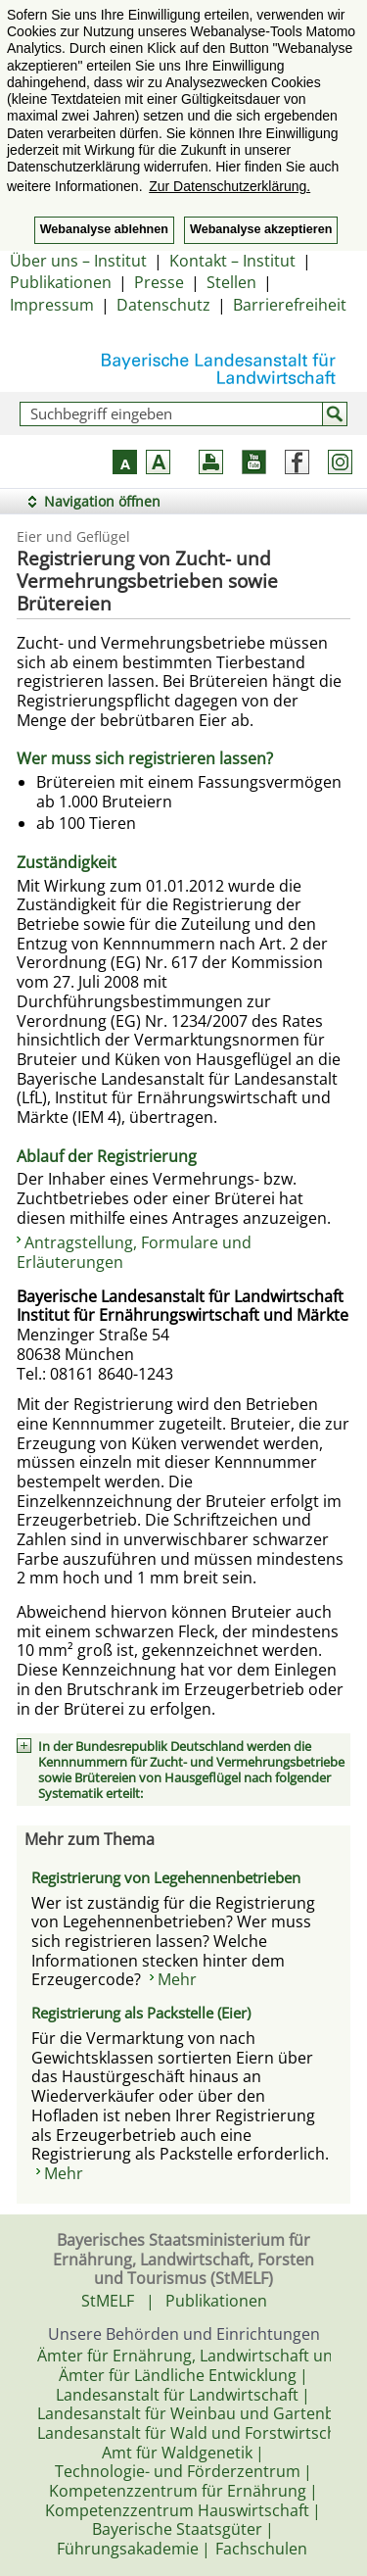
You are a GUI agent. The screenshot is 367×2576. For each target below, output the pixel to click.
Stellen (231, 282)
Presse (159, 282)
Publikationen (61, 282)
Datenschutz (163, 305)
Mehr (177, 1979)
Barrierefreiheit (289, 305)
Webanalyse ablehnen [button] (104, 229)
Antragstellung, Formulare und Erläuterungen (134, 1252)
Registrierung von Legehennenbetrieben (165, 1877)
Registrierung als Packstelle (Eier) (141, 2012)
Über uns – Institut (78, 260)
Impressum (52, 305)
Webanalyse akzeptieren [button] (261, 229)
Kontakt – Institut (232, 260)
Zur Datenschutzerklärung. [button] (229, 186)
